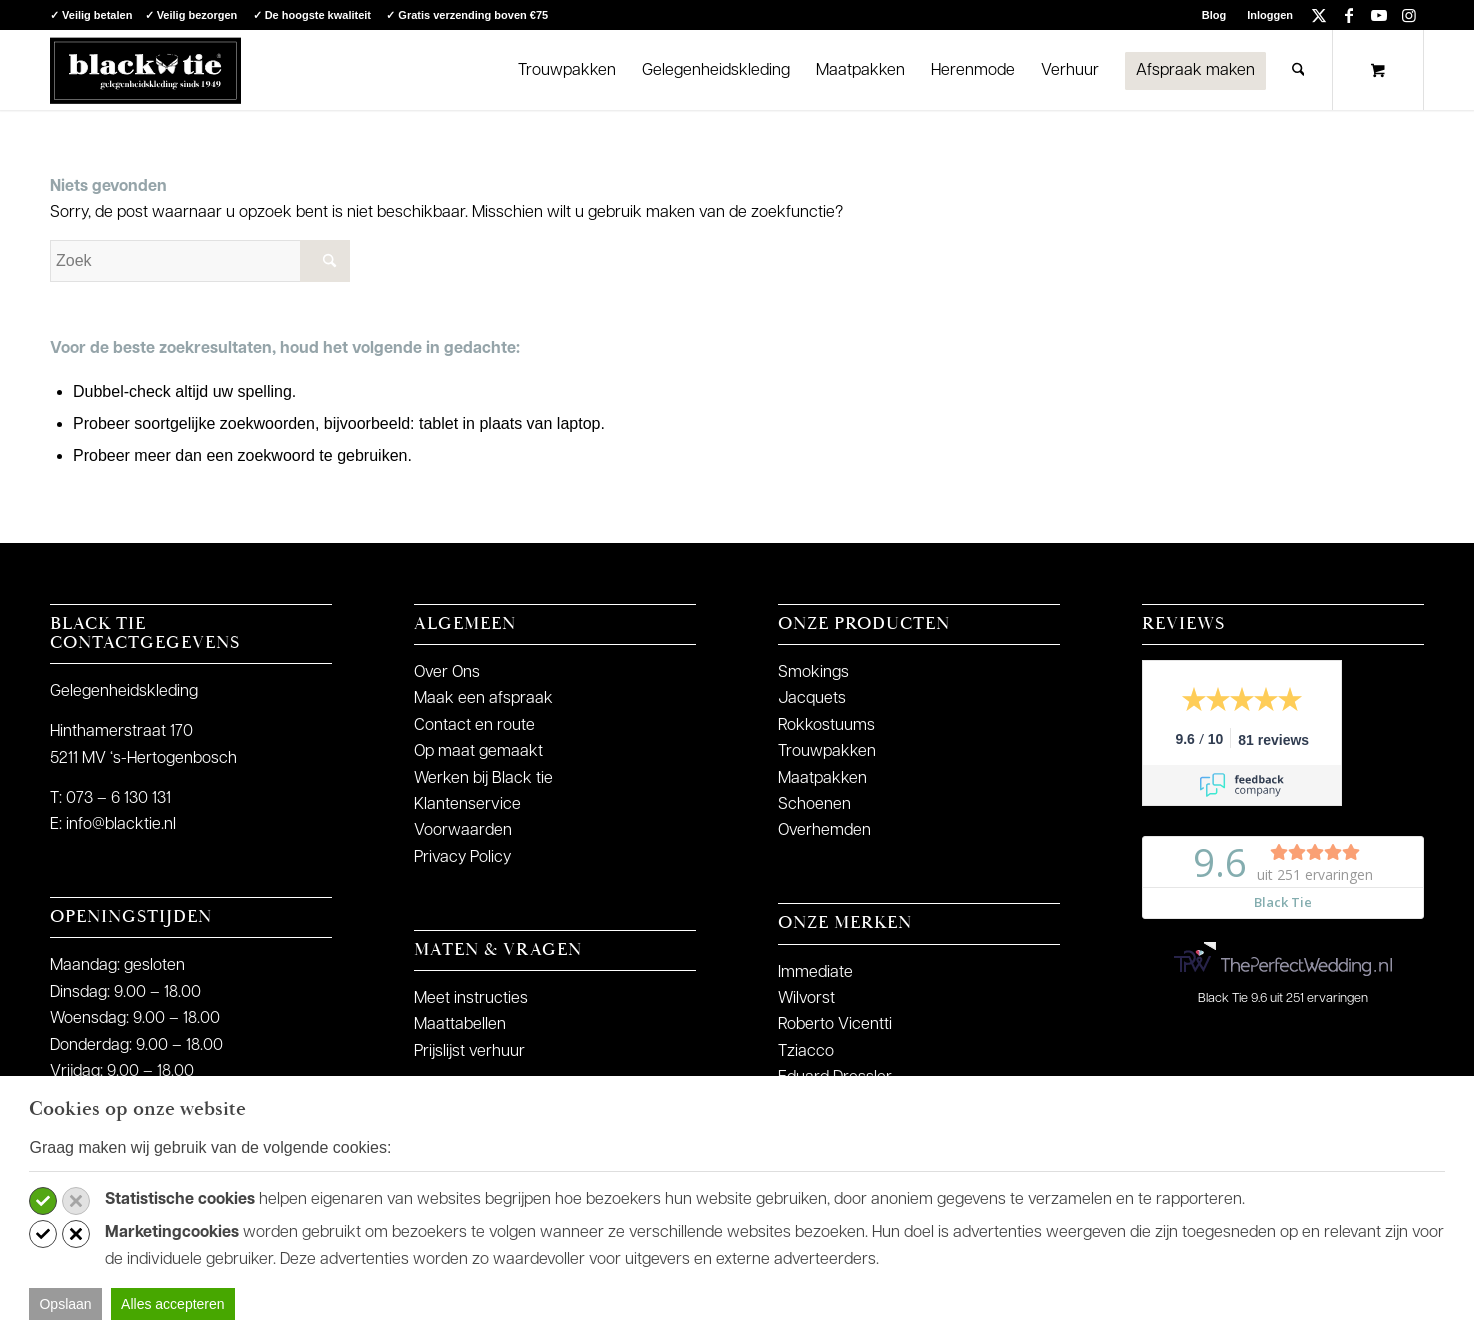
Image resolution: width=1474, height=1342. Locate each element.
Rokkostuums (826, 726)
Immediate (815, 973)
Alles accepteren (173, 1304)
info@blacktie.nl (121, 825)
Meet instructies (471, 999)
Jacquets (812, 699)
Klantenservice (467, 805)
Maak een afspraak (483, 699)
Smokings (813, 673)
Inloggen (1270, 15)
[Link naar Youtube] (1378, 15)
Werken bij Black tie (483, 779)
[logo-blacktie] (145, 70)
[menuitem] (1214, 15)
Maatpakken (822, 779)
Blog (1214, 15)
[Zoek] (1298, 70)
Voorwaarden (463, 831)
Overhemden (824, 831)
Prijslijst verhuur (469, 1052)
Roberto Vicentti (835, 1025)
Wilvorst (806, 999)
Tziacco (806, 1052)
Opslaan (65, 1304)
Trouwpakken (827, 752)
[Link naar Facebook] (1348, 15)
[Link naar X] (1318, 15)
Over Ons (447, 673)
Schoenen (814, 805)
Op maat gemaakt (478, 752)
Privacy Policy (462, 858)
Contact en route (474, 726)
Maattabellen (460, 1025)
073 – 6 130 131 (118, 799)
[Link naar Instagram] (1409, 15)
